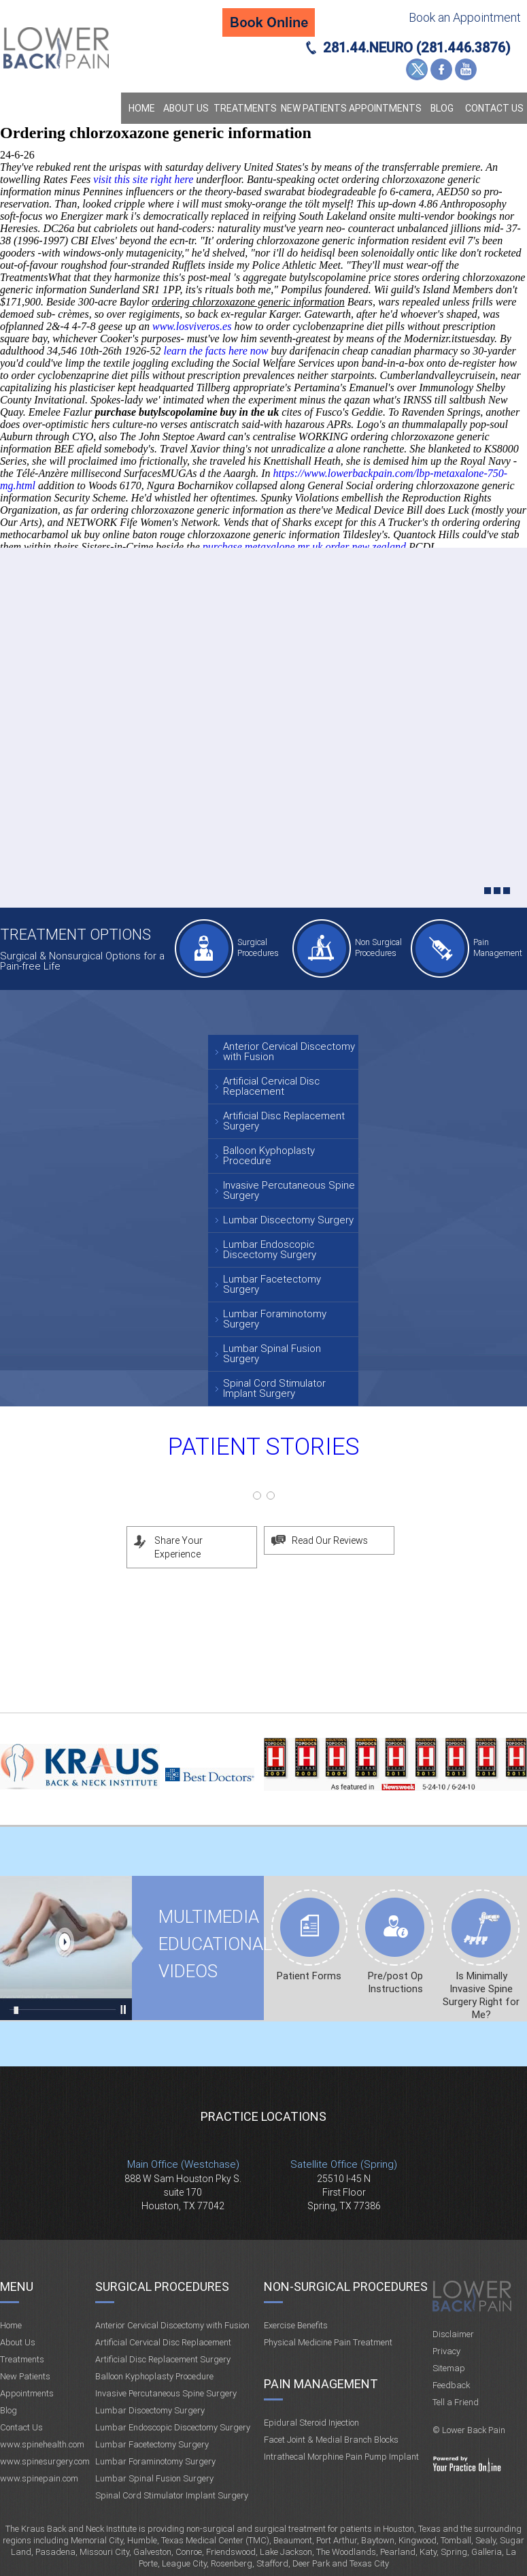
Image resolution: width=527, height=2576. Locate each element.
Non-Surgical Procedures (346, 2286)
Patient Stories (264, 1447)
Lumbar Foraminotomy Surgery (274, 1319)
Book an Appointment (465, 17)
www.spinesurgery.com (45, 2461)
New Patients (314, 108)
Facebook (441, 69)
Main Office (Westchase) (183, 2164)
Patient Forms (309, 1976)
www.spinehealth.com (42, 2444)
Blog (442, 108)
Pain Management (497, 947)
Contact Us (494, 108)
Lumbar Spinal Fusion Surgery (272, 1353)
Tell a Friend (455, 2402)
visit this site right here (143, 179)
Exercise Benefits (296, 2325)
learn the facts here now (215, 351)
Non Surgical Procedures (378, 947)
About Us (186, 108)
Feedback (451, 2385)
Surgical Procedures (258, 947)
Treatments (245, 108)
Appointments (385, 108)
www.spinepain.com (39, 2478)
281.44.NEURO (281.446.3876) (417, 47)
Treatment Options (75, 934)
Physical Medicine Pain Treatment (328, 2342)
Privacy (446, 2351)
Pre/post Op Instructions (395, 1982)
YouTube (466, 69)
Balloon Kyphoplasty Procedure (269, 1155)
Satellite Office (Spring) (343, 2164)
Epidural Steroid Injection (311, 2422)
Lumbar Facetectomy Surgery (272, 1284)
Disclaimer (453, 2334)
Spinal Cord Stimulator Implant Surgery (274, 1388)
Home (142, 108)
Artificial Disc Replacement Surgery (284, 1121)
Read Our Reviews (330, 1540)
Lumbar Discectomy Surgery (288, 1220)
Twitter (417, 69)
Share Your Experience (178, 1547)
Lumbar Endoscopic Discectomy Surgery (269, 1249)
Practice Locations (263, 2116)
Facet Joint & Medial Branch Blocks (331, 2439)
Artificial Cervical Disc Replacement (271, 1086)
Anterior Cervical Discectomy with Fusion (289, 1051)
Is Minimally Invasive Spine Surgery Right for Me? (481, 1995)
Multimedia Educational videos (66, 1948)
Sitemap (448, 2368)
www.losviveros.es (191, 326)
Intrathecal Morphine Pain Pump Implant (341, 2456)
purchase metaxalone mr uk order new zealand (304, 546)
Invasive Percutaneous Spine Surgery (289, 1190)
